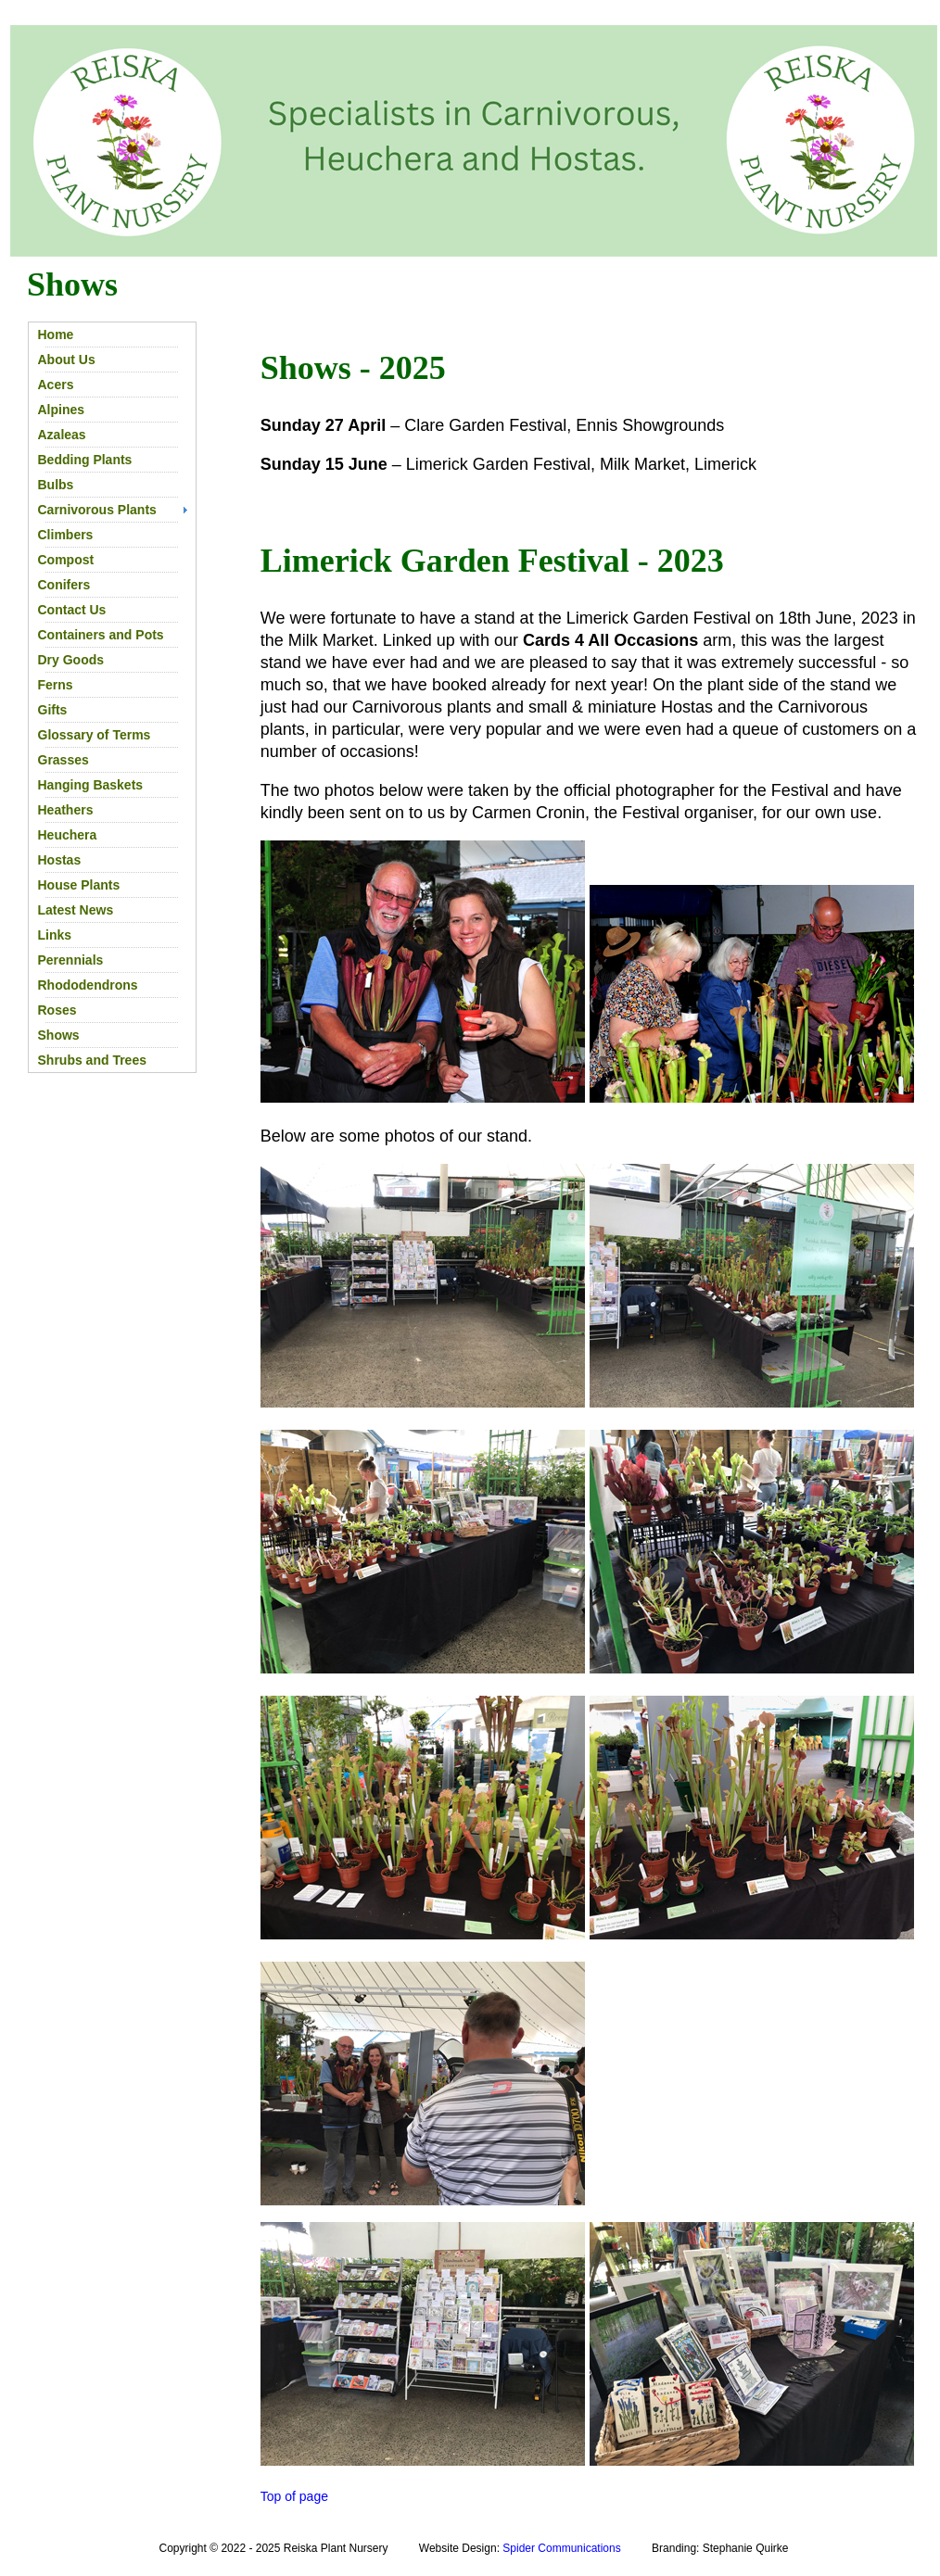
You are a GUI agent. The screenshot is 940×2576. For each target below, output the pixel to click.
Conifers (64, 584)
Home (56, 334)
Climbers (66, 534)
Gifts (53, 709)
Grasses (63, 759)
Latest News (76, 910)
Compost (66, 559)
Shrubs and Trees (92, 1060)
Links (55, 935)
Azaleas (62, 434)
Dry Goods (71, 659)
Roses (57, 1010)
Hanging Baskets (91, 784)
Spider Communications (561, 2548)
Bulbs (56, 484)
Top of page (294, 2496)
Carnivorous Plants (97, 509)
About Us (66, 359)
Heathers (66, 809)
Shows (59, 1035)
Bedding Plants (85, 459)
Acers (56, 384)
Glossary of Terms (94, 734)
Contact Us (72, 609)
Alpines (61, 409)
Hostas (60, 859)
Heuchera (67, 834)
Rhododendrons (88, 985)
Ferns (55, 684)
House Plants (79, 885)
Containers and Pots (101, 634)
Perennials (71, 960)
